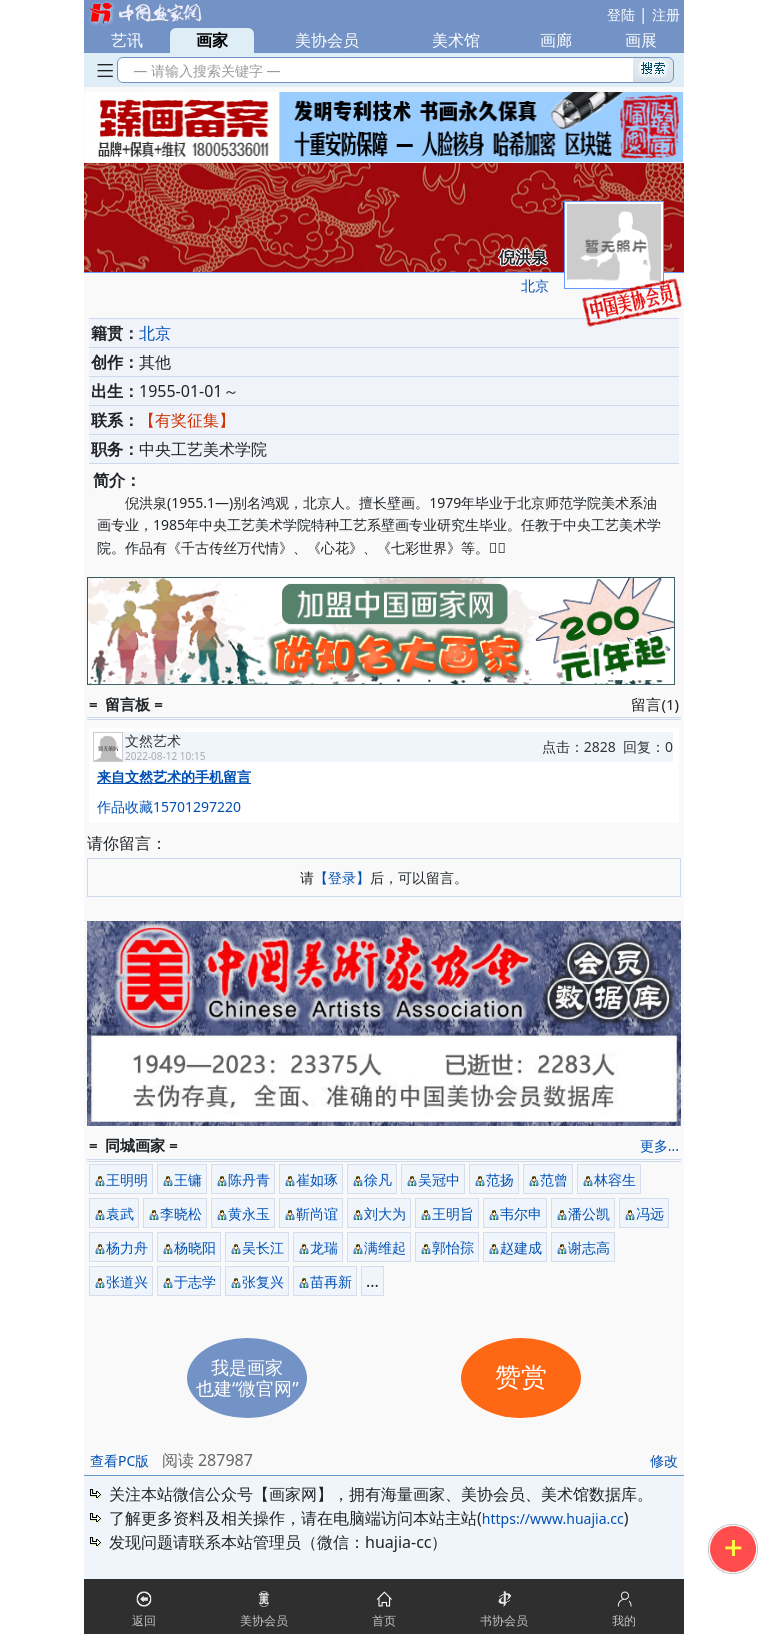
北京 (535, 285)
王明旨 (453, 1213)
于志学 (195, 1281)
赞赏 (521, 1377)
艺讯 (127, 40)
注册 (666, 14)
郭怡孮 (453, 1247)
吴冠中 (439, 1179)
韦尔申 (521, 1213)
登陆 (621, 14)
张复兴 (263, 1281)
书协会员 (504, 1620)
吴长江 (263, 1247)
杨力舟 (127, 1247)
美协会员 (327, 40)
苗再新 (331, 1281)
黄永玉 (249, 1213)
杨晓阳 (195, 1247)
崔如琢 (317, 1179)
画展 (641, 40)
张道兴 (127, 1281)
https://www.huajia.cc (553, 1518)
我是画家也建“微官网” (247, 1377)
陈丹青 (249, 1179)
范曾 (554, 1179)
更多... (659, 1145)
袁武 (120, 1213)
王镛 (188, 1179)
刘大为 (385, 1213)
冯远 (650, 1213)
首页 (384, 1620)
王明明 (127, 1179)
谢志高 (589, 1247)
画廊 (556, 40)
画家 (212, 40)
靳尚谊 (317, 1213)
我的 (624, 1620)
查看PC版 (119, 1460)
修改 (664, 1460)
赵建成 (521, 1247)
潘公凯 (589, 1213)
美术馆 (456, 40)
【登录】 (342, 877)
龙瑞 (324, 1247)
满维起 (385, 1247)
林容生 (615, 1179)
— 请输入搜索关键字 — (203, 70)
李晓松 (181, 1213)
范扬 (500, 1179)
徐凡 (378, 1179)
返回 (144, 1620)
